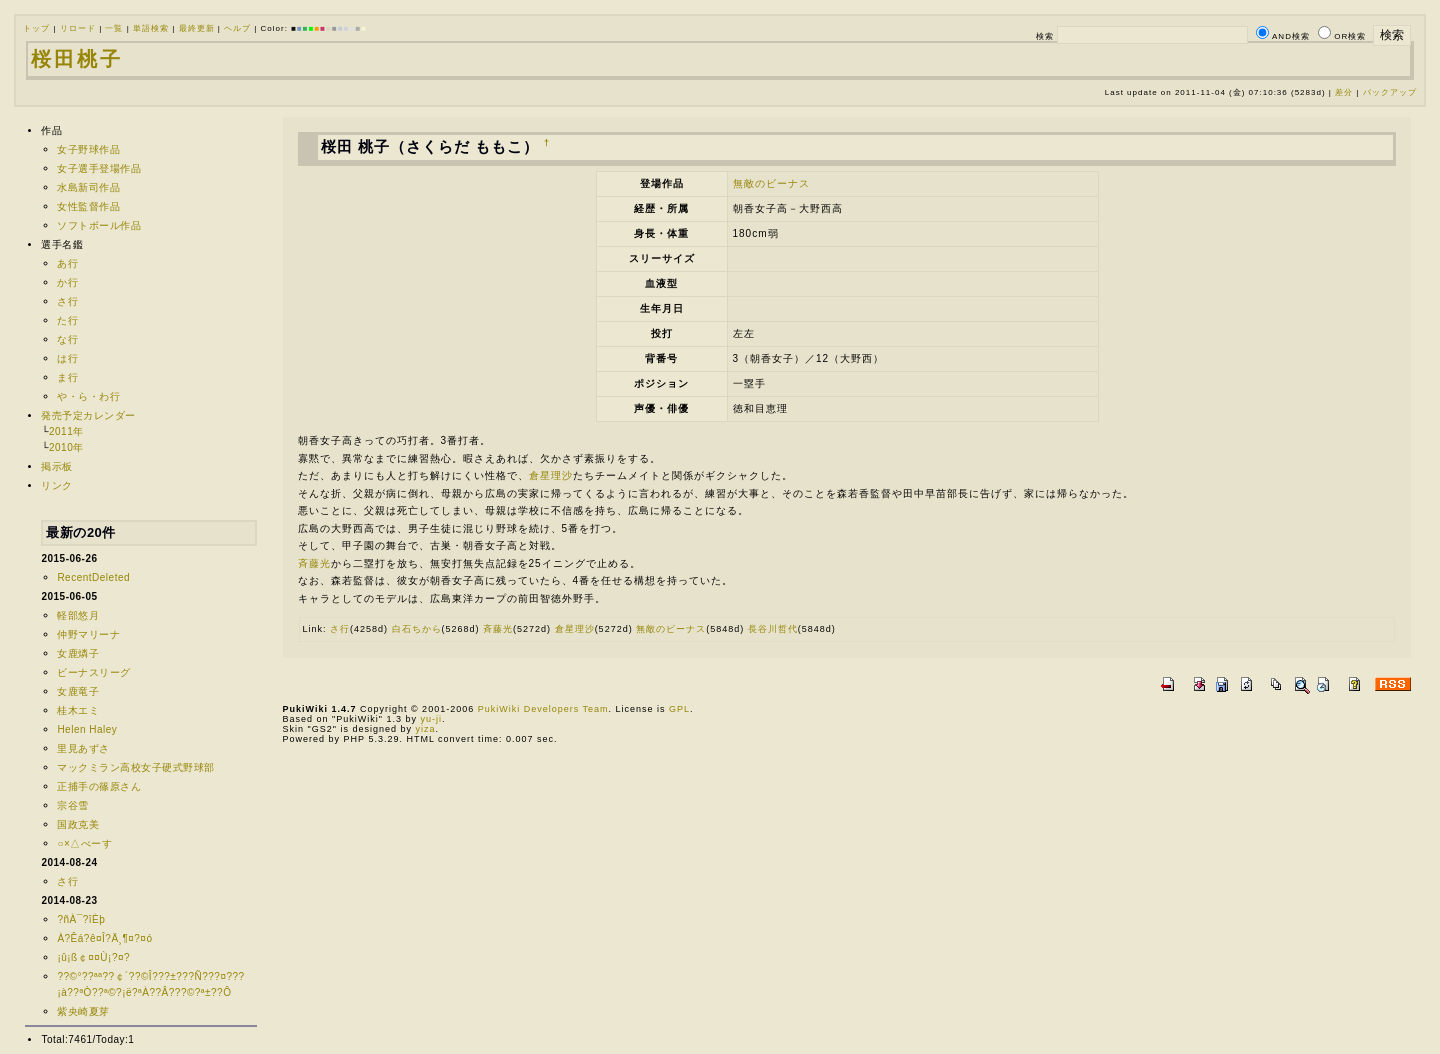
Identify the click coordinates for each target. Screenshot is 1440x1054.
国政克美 (78, 824)
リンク (57, 485)
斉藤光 (314, 563)
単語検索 (151, 28)
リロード (78, 28)
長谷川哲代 (773, 629)
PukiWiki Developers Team (543, 709)
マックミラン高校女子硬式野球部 (136, 767)
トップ (36, 28)
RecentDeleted (93, 577)
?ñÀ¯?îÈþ (81, 919)
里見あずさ (83, 748)
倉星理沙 (551, 475)
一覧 (114, 28)
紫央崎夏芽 (83, 1011)
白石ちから (417, 629)
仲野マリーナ (88, 634)
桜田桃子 (77, 59)
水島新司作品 (88, 187)
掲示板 (57, 466)
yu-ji (431, 719)
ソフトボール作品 (99, 225)
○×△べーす (84, 843)
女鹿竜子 (78, 691)
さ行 (67, 301)
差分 (1344, 92)
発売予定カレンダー (88, 415)
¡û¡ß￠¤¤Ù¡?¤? (93, 957)
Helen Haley (87, 729)
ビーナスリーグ (94, 672)
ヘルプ (237, 28)
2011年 (66, 431)
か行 (67, 282)
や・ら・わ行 (88, 396)
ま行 (67, 377)
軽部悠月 (78, 615)
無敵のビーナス (771, 183)
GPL (679, 709)
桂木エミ (78, 710)
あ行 (67, 263)
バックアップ (1390, 92)
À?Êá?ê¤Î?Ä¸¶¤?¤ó (104, 938)
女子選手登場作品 (99, 168)
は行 (67, 358)
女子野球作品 (88, 149)
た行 (67, 320)
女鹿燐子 (78, 653)
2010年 (66, 447)
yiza (425, 729)
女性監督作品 (88, 206)
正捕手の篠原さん (99, 786)
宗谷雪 (73, 805)
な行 (67, 339)
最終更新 (197, 28)
